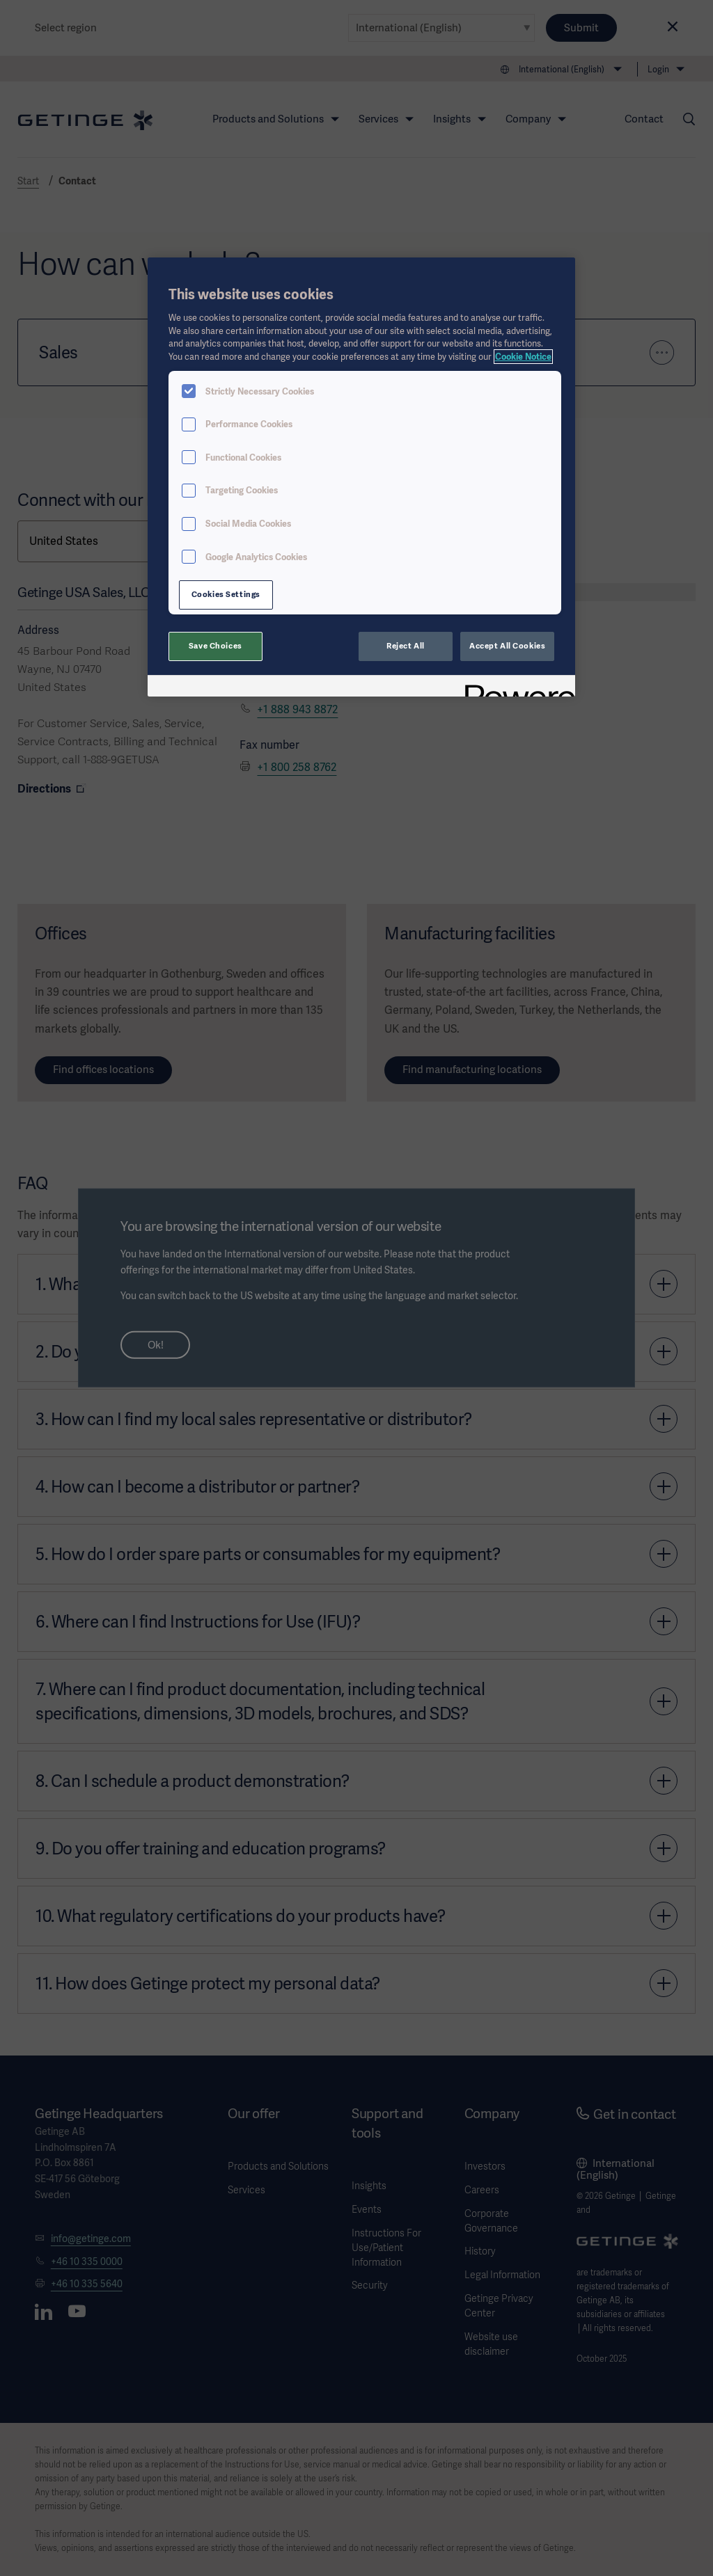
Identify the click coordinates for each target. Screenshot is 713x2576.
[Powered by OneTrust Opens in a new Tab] (515, 688)
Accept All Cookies (507, 646)
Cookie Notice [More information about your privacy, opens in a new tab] (523, 357)
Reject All (405, 646)
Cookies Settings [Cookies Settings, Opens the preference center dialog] (225, 594)
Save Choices (215, 646)
